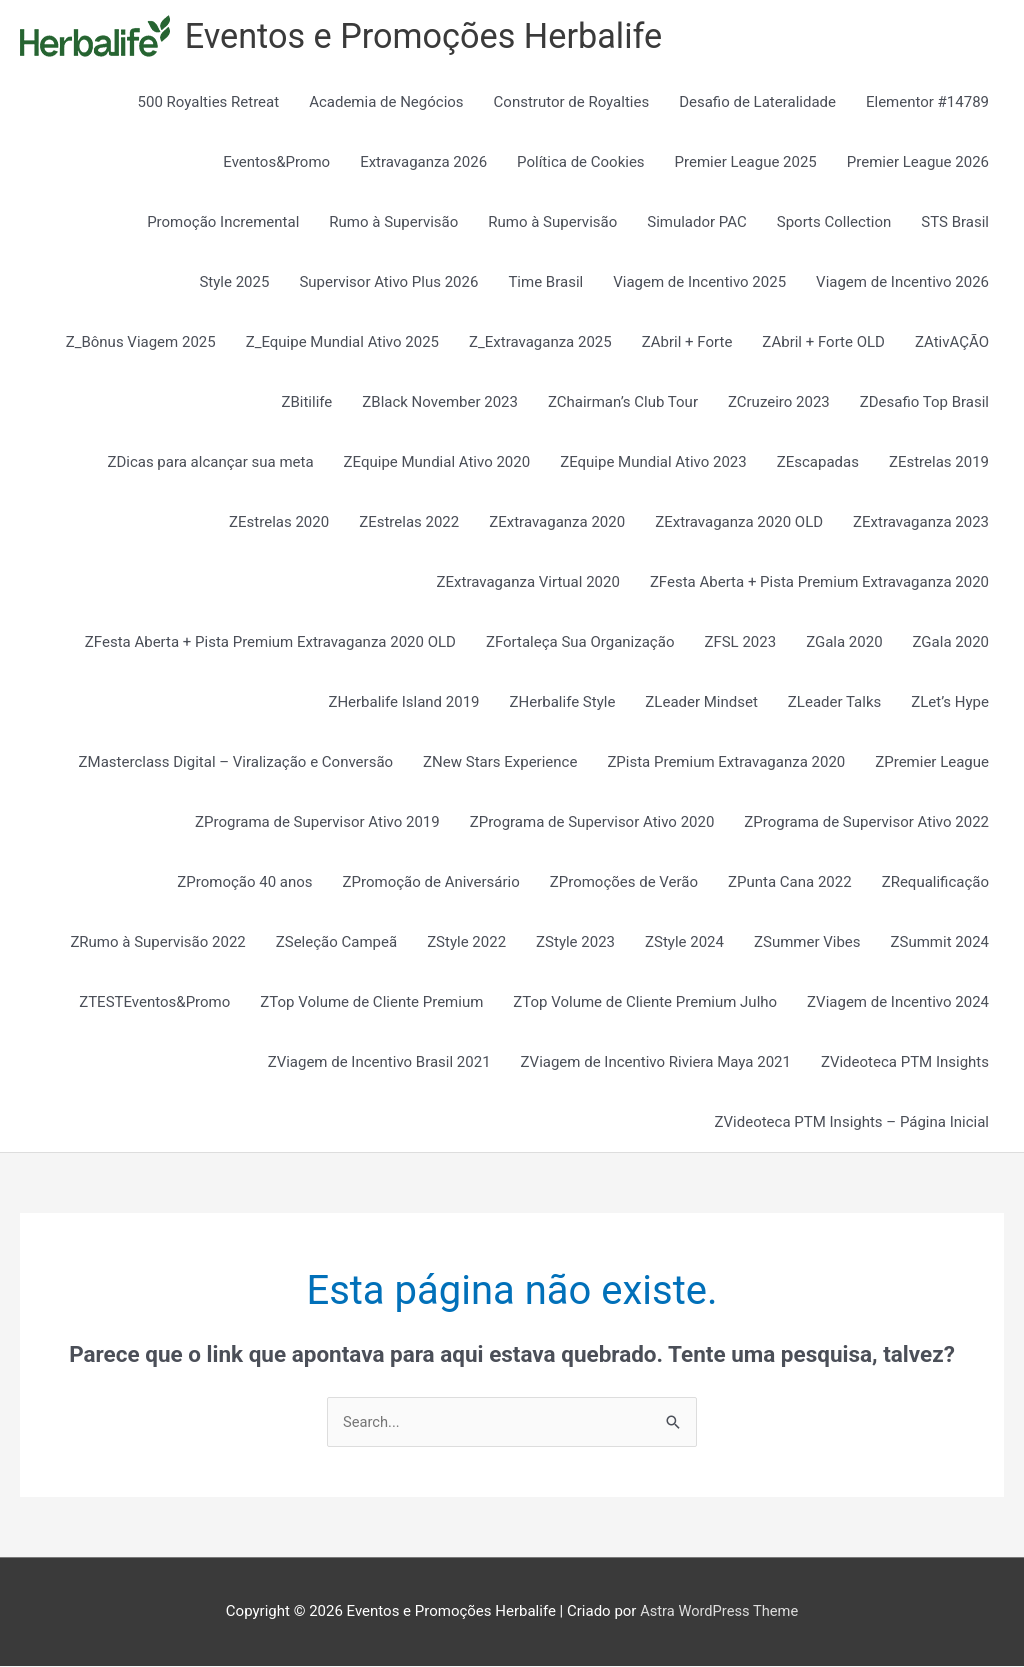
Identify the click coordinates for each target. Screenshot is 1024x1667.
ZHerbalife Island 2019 (403, 703)
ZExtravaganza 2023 (921, 523)
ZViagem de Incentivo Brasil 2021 (379, 1063)
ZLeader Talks (834, 703)
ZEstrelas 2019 (939, 463)
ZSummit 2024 (940, 943)
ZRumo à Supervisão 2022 (157, 943)
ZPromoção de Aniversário (431, 883)
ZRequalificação (935, 883)
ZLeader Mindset (701, 703)
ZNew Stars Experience (500, 763)
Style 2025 (234, 283)
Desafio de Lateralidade (757, 103)
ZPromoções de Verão (624, 883)
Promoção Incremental (223, 223)
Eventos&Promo (276, 163)
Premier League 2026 (918, 163)
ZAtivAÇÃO (952, 343)
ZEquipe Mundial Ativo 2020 (437, 463)
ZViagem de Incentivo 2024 (898, 1003)
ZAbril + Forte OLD (823, 343)
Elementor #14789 (927, 103)
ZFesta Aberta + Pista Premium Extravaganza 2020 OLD (270, 643)
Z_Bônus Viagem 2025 (141, 343)
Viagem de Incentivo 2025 (699, 283)
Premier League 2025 (746, 163)
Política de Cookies (581, 163)
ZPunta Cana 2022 (790, 883)
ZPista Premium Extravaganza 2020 (726, 763)
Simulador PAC (697, 223)
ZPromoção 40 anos (244, 883)
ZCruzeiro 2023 (779, 403)
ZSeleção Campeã (336, 943)
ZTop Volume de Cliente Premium (371, 1003)
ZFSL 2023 (740, 643)
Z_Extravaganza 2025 (540, 343)
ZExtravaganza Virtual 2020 (528, 583)
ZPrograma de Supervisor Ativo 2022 (866, 823)
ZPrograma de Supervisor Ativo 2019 (317, 823)
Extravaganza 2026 (423, 163)
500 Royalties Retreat (209, 103)
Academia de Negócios (386, 103)
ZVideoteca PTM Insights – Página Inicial (852, 1123)
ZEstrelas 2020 (279, 523)
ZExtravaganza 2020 (557, 523)
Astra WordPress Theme (719, 1612)
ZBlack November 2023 (440, 403)
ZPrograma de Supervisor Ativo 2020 (592, 823)
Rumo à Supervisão (393, 223)
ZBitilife (306, 403)
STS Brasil (955, 223)
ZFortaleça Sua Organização (580, 643)
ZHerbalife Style (563, 703)
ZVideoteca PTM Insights (905, 1063)
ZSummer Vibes (807, 943)
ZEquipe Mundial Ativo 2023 (653, 463)
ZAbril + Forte (687, 343)
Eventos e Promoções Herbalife (429, 36)
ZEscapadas (818, 463)
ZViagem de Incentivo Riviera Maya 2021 (656, 1063)
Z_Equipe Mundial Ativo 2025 (342, 343)
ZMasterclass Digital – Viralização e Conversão (236, 763)
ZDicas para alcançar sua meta (210, 463)
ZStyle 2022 (466, 943)
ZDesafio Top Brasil (924, 403)
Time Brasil (545, 283)
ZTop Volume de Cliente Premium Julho (645, 1003)
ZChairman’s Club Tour (623, 403)
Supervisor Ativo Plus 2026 (388, 283)
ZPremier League (932, 763)
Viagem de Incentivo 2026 (902, 283)
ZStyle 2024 (684, 943)
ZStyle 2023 (575, 943)
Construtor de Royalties (572, 103)
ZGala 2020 (844, 643)
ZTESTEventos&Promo (154, 1003)
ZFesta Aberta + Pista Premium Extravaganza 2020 (819, 583)
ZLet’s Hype (950, 703)
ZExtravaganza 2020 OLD (739, 523)
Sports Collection (834, 223)
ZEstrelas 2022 (409, 523)
